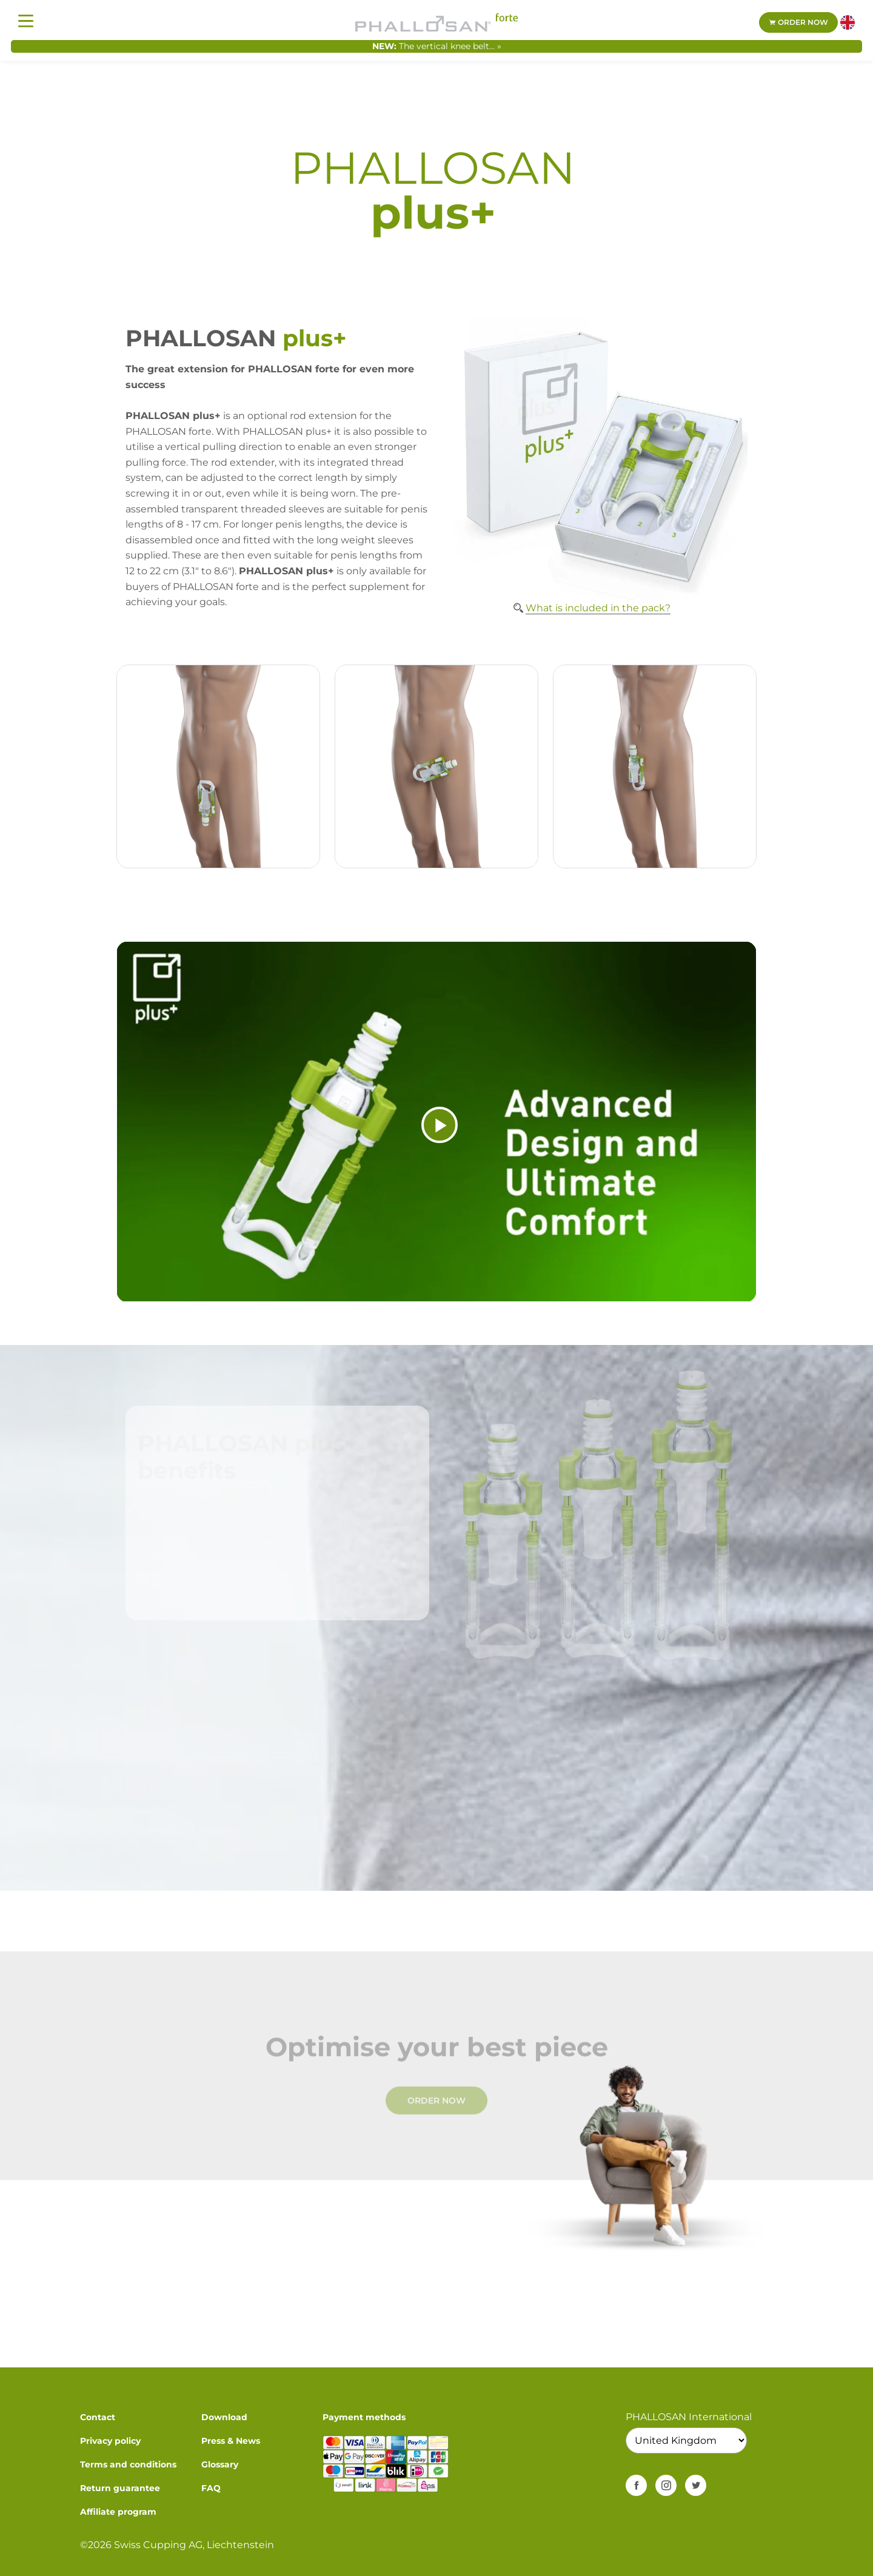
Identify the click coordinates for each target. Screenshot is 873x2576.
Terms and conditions (128, 2464)
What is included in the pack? (598, 608)
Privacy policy (110, 2440)
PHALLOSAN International (689, 2417)
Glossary (219, 2464)
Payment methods (364, 2417)
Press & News (230, 2440)
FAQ (211, 2488)
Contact (97, 2417)
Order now (798, 22)
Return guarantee (120, 2488)
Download (224, 2417)
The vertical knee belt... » (450, 46)
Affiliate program (118, 2511)
